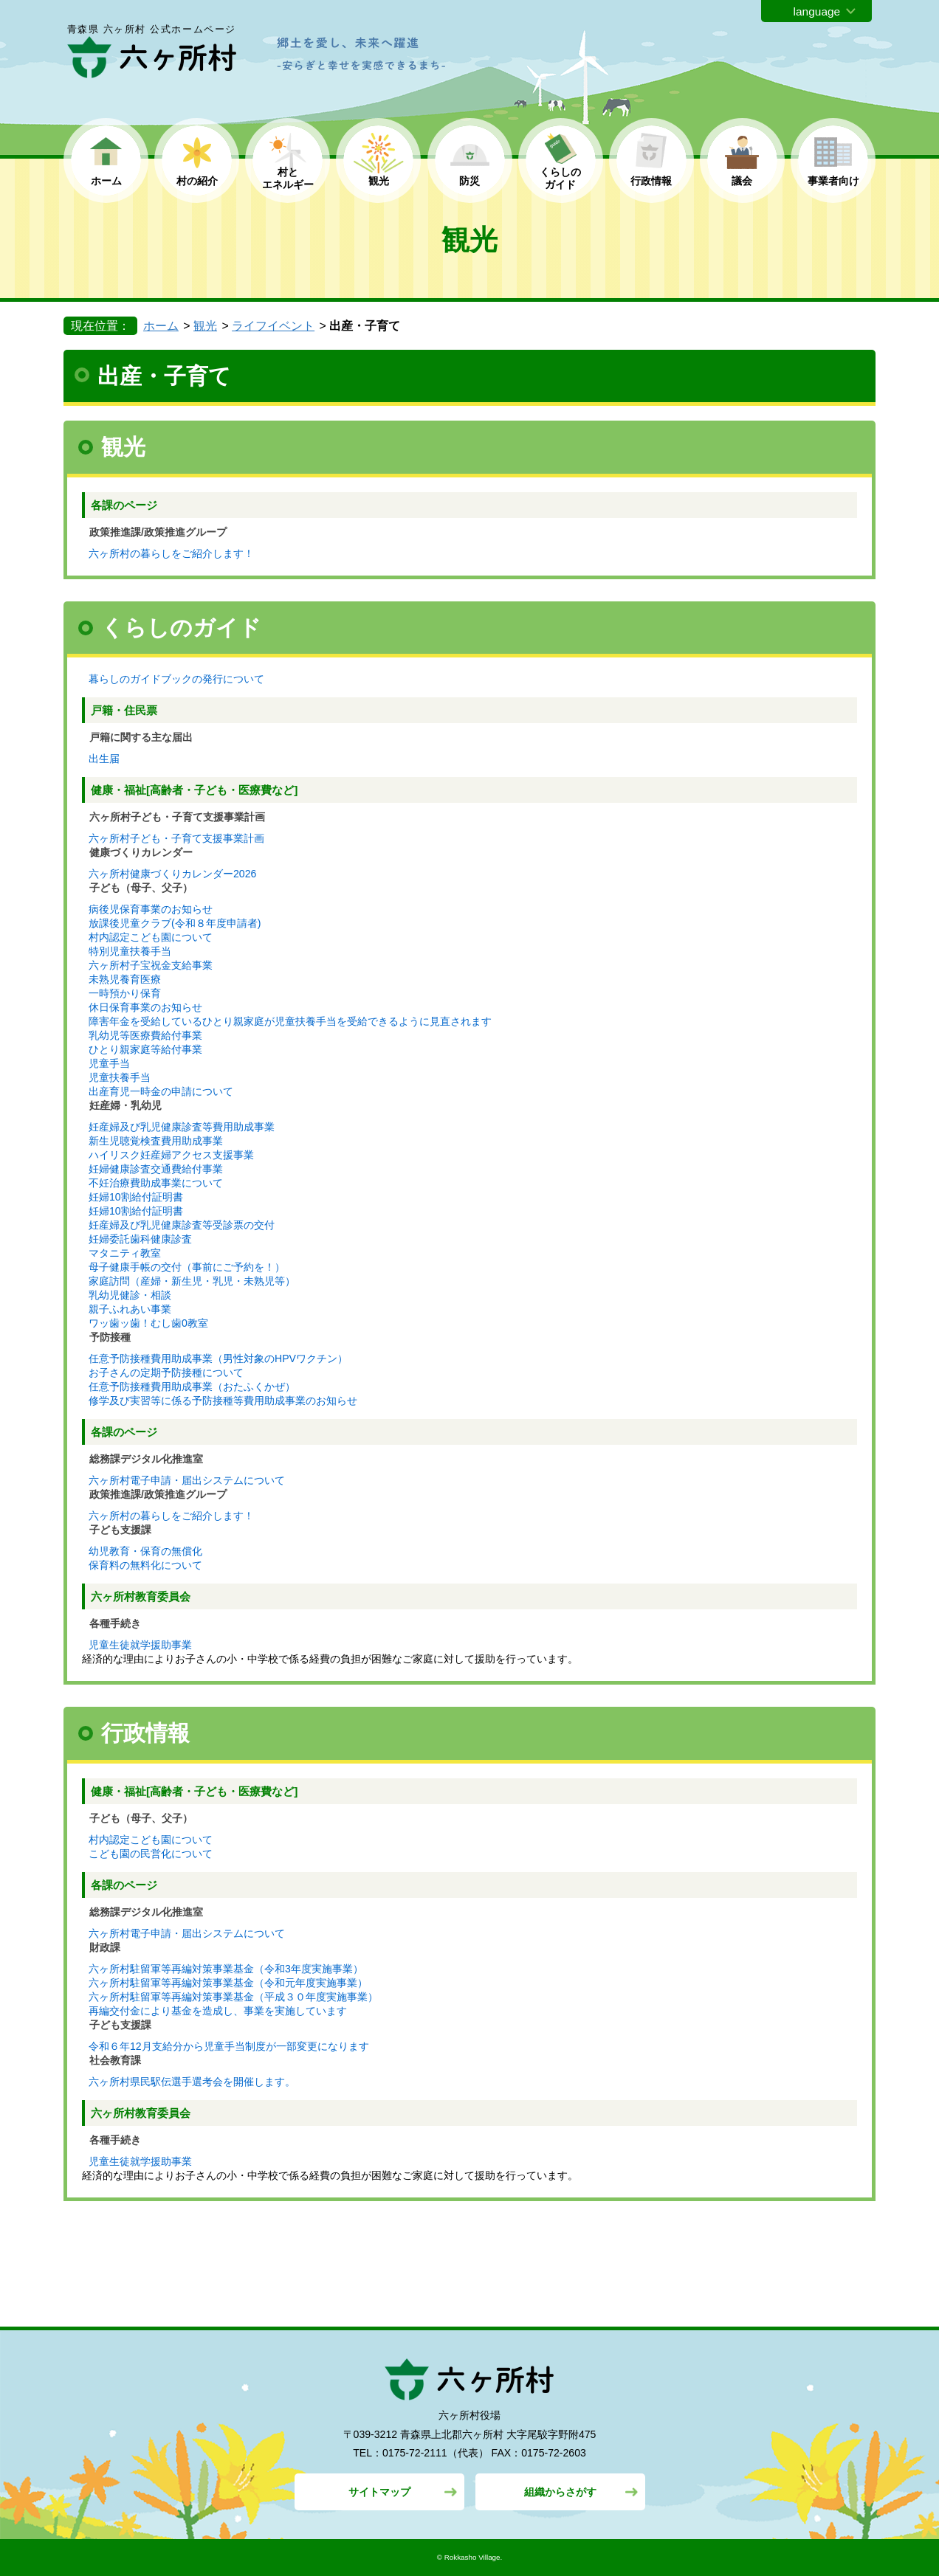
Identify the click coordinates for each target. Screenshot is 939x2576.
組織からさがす (560, 2492)
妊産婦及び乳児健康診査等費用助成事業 (182, 1127)
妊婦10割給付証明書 (136, 1197)
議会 (742, 181)
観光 (378, 181)
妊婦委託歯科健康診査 (140, 1239)
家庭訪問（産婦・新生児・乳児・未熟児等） (192, 1281)
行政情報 (651, 181)
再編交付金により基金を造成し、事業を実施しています (218, 2011)
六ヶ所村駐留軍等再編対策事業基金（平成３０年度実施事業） (233, 1997)
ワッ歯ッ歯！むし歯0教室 (148, 1323)
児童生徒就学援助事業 (140, 1645)
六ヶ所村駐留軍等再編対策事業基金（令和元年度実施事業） (228, 1983)
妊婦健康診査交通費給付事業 (156, 1169)
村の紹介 (197, 181)
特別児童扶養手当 (130, 951)
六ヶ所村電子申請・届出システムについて (187, 1480)
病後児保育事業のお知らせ (151, 909)
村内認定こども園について (151, 937)
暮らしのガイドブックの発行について (176, 679)
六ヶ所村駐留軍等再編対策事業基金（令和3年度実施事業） (226, 1969)
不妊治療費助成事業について (156, 1183)
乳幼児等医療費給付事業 (145, 1035)
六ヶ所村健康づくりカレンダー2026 (172, 874)
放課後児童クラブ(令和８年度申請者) (175, 923)
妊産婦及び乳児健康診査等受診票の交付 (182, 1225)
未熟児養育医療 (125, 979)
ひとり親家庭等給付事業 (145, 1049)
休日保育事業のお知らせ (145, 1007)
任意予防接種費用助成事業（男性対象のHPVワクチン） (218, 1358)
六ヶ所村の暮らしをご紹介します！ (171, 553)
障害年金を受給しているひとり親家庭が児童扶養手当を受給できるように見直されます (290, 1021)
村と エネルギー (288, 178)
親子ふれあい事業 (130, 1309)
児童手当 (109, 1063)
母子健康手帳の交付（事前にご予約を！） (187, 1267)
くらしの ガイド (560, 178)
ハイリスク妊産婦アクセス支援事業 (171, 1155)
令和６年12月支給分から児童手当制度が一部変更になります (229, 2046)
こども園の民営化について (151, 1854)
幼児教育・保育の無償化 (145, 1551)
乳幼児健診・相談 (130, 1295)
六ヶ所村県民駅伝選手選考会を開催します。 (192, 2082)
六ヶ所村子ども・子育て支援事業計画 (176, 838)
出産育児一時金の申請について (161, 1091)
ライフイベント (273, 326)
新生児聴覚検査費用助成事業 (156, 1141)
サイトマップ (379, 2492)
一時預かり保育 (125, 993)
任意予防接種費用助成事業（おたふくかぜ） (192, 1386)
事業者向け (833, 181)
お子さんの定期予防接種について (166, 1372)
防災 (469, 181)
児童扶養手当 (120, 1077)
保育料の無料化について (145, 1565)
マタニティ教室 (125, 1253)
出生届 (104, 758)
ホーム (106, 181)
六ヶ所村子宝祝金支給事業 (151, 965)
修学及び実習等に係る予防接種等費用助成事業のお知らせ (223, 1400)
